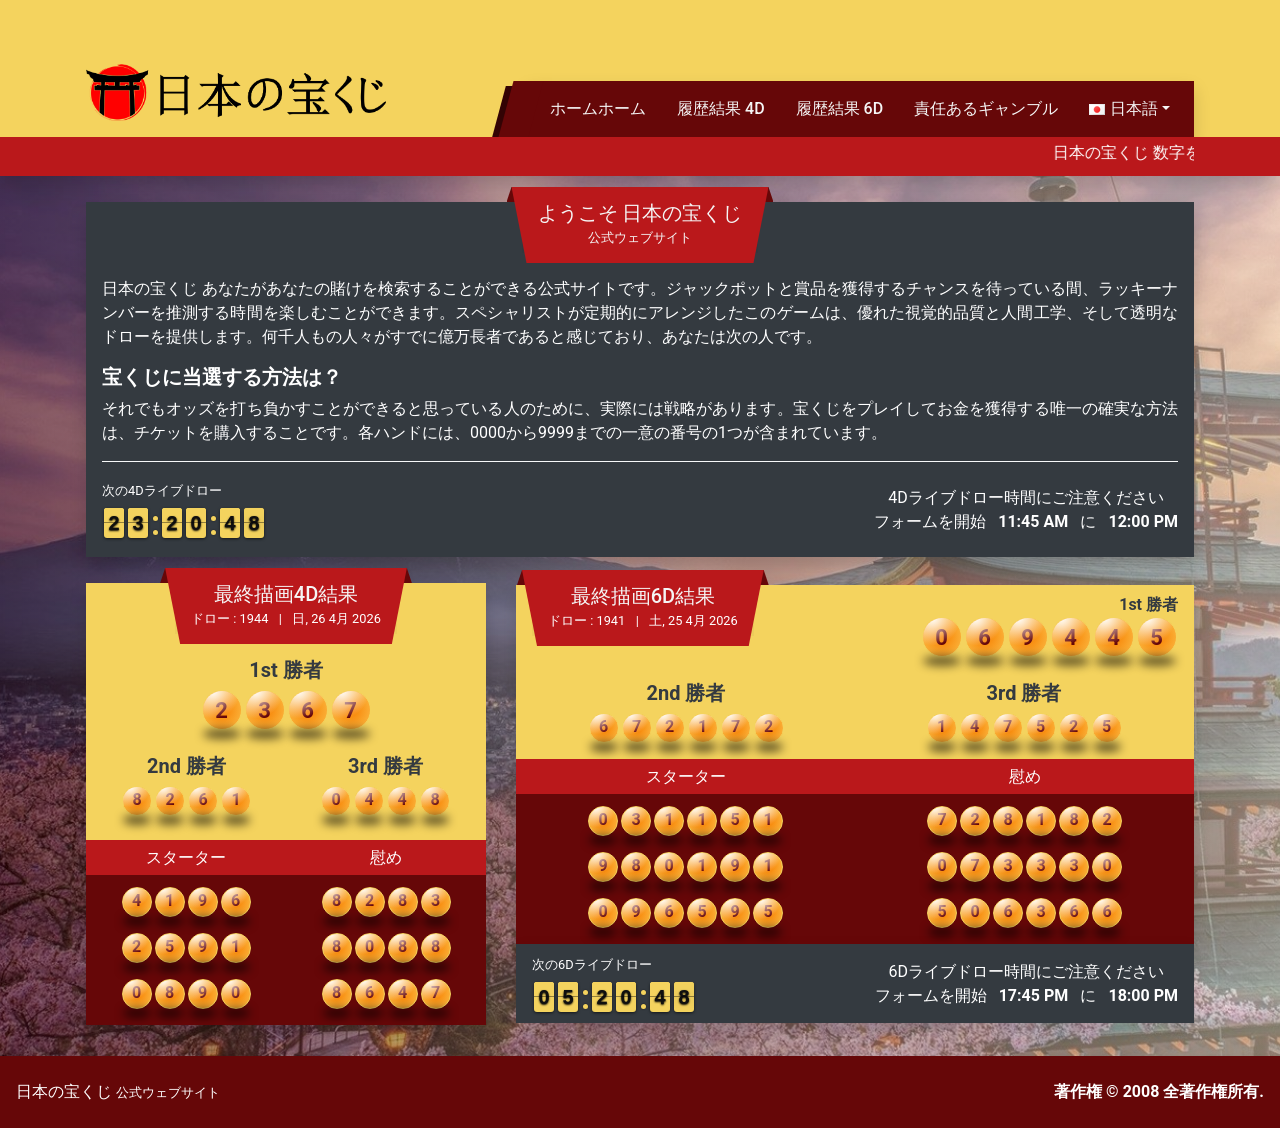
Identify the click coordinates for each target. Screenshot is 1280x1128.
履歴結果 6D (840, 108)
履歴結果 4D (721, 108)
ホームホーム (598, 108)
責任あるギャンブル (986, 108)
